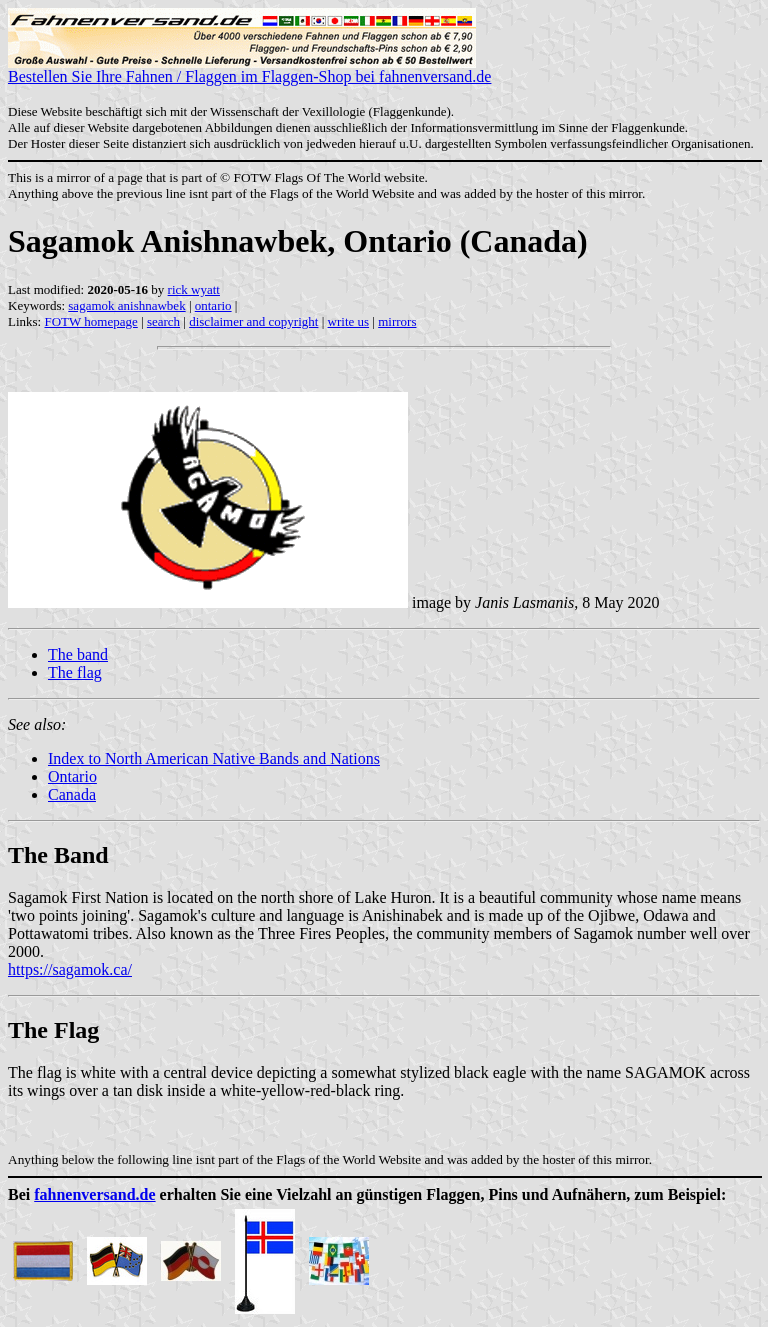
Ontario (72, 776)
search (163, 321)
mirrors (397, 321)
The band (78, 654)
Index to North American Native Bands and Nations (214, 758)
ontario (213, 305)
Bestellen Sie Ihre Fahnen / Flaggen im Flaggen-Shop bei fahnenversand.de (249, 69)
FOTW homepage (90, 321)
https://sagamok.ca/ (70, 969)
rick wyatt (194, 289)
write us (349, 321)
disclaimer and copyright (253, 321)
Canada (72, 794)
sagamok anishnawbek (126, 305)
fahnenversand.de (94, 1194)
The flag (75, 672)
